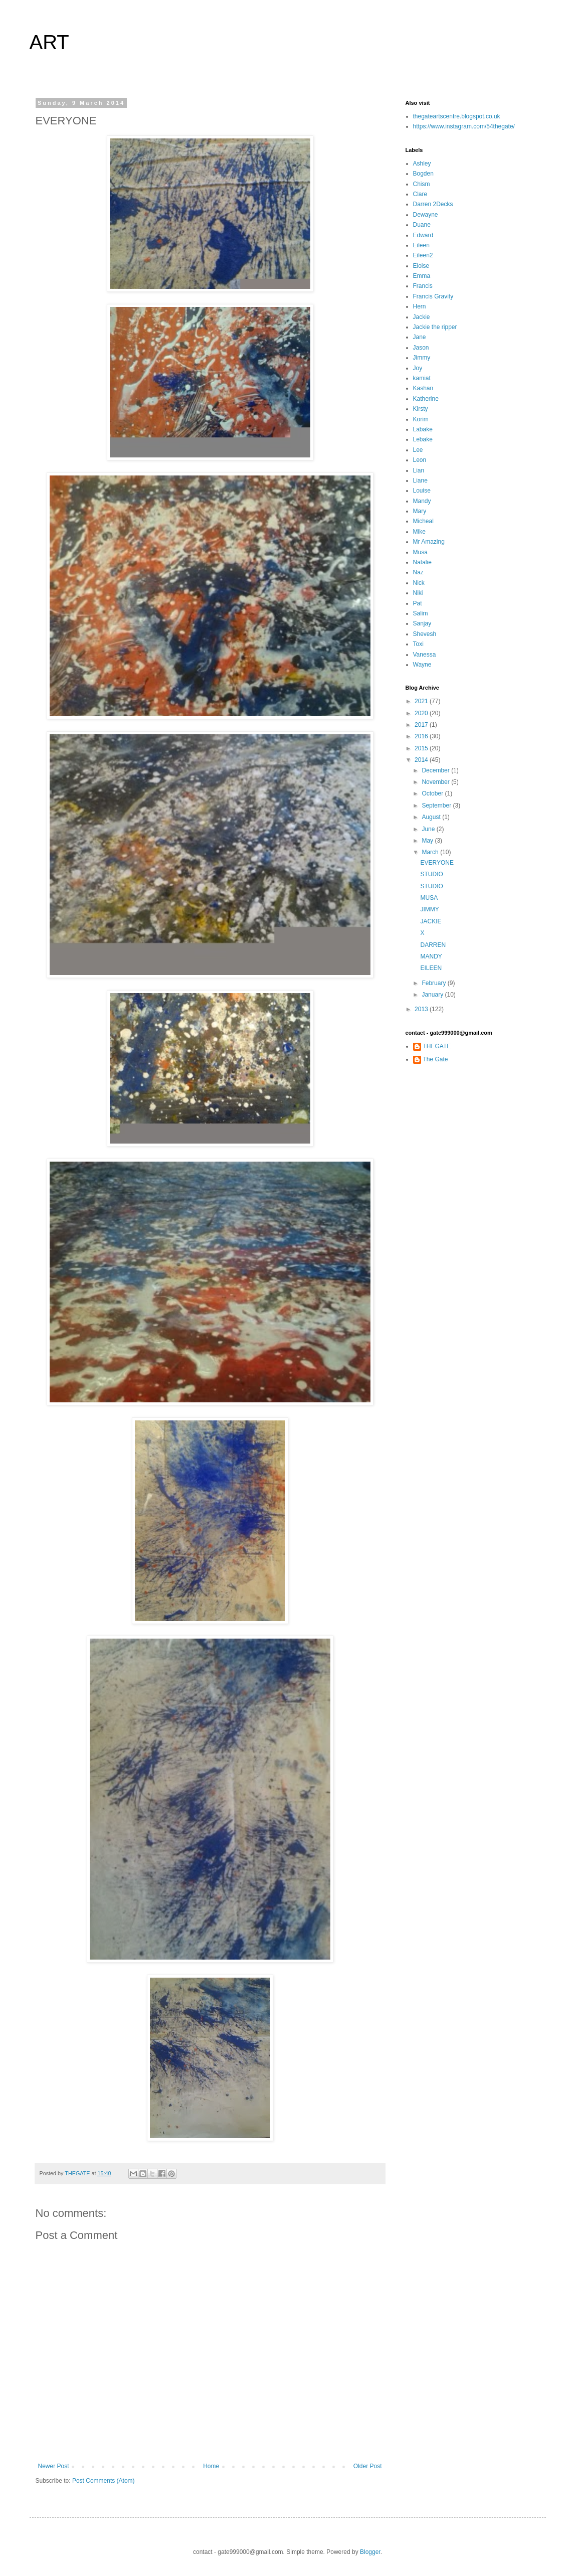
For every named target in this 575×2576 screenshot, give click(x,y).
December (436, 770)
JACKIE (430, 921)
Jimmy (422, 357)
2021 (422, 701)
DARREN (433, 944)
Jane (419, 337)
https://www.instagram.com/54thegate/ (464, 126)
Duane (422, 224)
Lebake (423, 439)
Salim (420, 613)
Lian (419, 470)
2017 (422, 724)
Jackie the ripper (435, 327)
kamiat (422, 378)
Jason (421, 347)
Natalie (422, 562)
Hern (419, 306)
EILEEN (431, 968)
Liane (420, 480)
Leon (420, 459)
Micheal (423, 521)
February (434, 983)
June (429, 829)
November (436, 781)
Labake (423, 429)
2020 (422, 713)
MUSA (429, 897)
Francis (423, 285)
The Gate (435, 1059)
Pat (417, 603)
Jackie (421, 316)
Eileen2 (423, 255)
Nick (419, 582)
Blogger (370, 2551)
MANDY (431, 956)
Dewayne (425, 214)
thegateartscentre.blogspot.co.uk (456, 116)
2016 (422, 736)
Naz (418, 572)
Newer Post (53, 2466)
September (437, 805)
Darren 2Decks (433, 204)
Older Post (367, 2466)
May (428, 840)
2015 (422, 748)
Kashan (423, 388)
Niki (418, 592)
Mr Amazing (429, 541)
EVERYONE (436, 862)
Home (211, 2466)
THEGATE (437, 1046)
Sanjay (422, 623)
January (433, 994)
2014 (422, 759)
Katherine (426, 398)
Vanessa (424, 654)
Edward (423, 235)
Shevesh (425, 633)
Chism (421, 184)
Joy (418, 368)
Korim (421, 419)
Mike (419, 531)
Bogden (423, 173)
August (432, 817)
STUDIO (431, 874)
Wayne (422, 664)
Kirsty (420, 408)
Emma (422, 275)
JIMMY (429, 909)
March (431, 852)
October (433, 793)
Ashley (422, 163)
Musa (420, 552)
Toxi (418, 644)
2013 (422, 1009)
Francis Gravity (433, 296)
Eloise (421, 265)
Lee (418, 449)
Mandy (422, 501)
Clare (420, 194)
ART (49, 42)
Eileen (421, 245)
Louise (422, 490)
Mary (420, 511)
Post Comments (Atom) (103, 2480)
